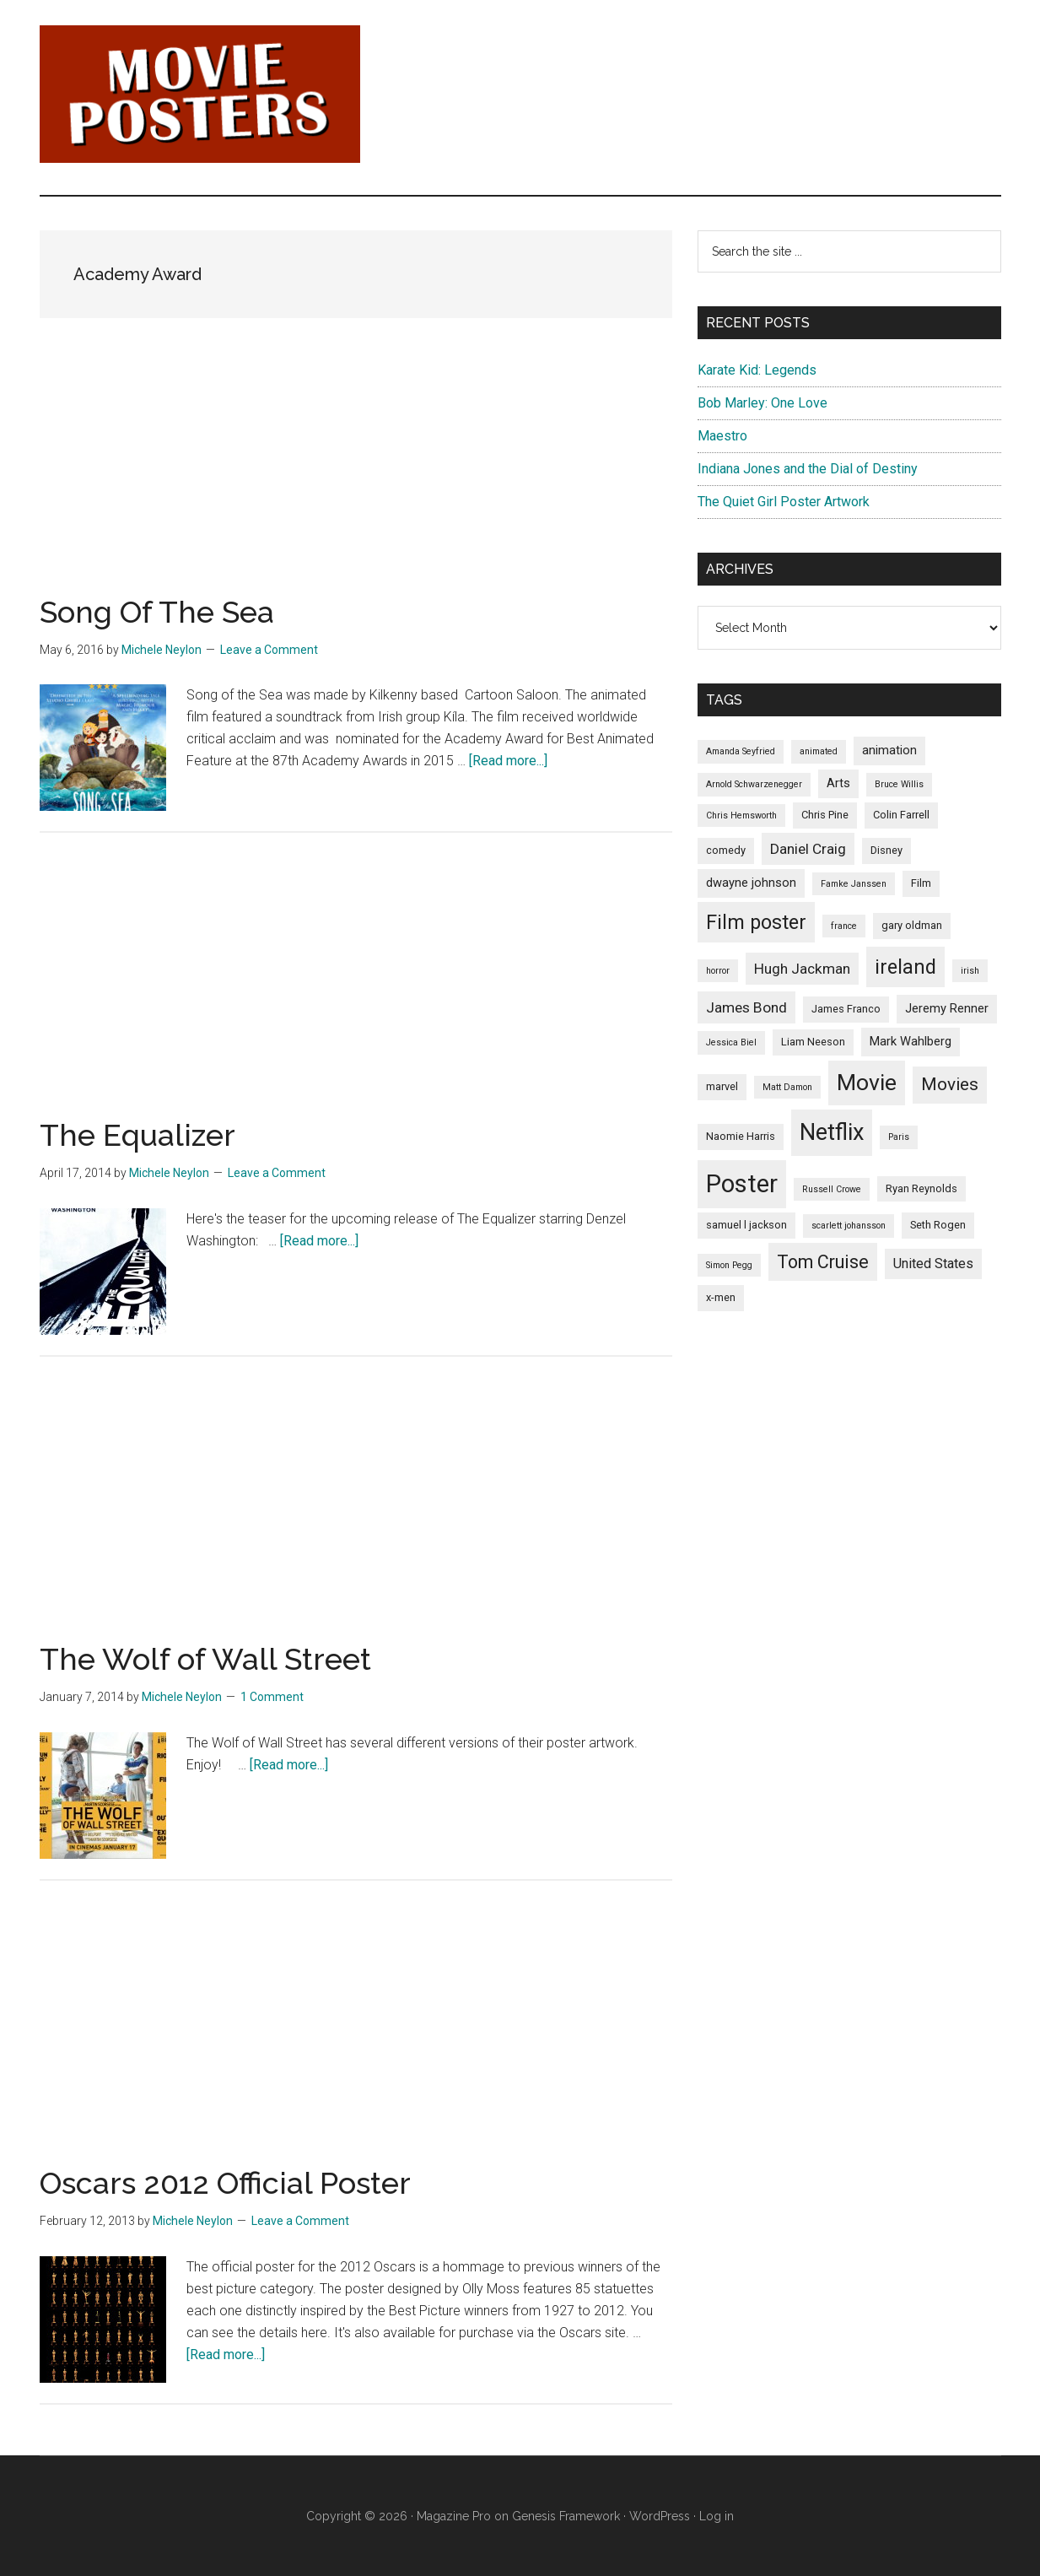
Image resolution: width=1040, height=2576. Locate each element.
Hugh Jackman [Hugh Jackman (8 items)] (802, 968)
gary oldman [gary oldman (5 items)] (911, 925)
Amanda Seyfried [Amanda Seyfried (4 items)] (740, 751)
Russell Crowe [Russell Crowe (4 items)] (831, 1189)
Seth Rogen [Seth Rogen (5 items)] (938, 1224)
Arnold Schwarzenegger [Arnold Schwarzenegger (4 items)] (754, 784)
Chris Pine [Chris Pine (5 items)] (825, 814)
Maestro (722, 436)
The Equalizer (137, 1135)
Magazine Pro (454, 2516)
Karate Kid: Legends (757, 370)
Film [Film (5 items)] (921, 883)
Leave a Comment (269, 649)
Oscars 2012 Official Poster (225, 2183)
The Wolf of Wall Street (205, 1659)
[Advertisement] (356, 478)
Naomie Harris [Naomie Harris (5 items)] (740, 1136)
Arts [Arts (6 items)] (838, 783)
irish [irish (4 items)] (970, 970)
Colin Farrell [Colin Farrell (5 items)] (901, 814)
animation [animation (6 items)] (889, 750)
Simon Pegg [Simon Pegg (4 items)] (729, 1265)
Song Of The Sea (157, 611)
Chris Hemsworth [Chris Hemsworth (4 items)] (741, 815)
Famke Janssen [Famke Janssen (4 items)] (853, 883)
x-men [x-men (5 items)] (721, 1297)
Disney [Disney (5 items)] (886, 850)
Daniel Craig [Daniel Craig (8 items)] (808, 848)
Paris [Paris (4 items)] (898, 1136)
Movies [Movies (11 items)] (949, 1084)
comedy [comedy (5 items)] (726, 850)
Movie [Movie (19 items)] (867, 1082)
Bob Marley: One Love (762, 403)
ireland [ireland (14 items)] (905, 967)
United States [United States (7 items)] (933, 1264)
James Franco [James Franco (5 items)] (846, 1008)
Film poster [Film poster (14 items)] (756, 922)
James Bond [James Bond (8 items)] (746, 1007)
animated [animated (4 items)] (819, 751)
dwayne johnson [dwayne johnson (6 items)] (751, 882)
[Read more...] (508, 761)
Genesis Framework (566, 2516)
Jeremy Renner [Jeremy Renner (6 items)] (947, 1008)
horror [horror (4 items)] (718, 970)
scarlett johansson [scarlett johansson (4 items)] (848, 1225)
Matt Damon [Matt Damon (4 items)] (787, 1087)
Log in (716, 2516)
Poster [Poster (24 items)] (742, 1183)
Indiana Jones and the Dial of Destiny (808, 469)
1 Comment (272, 1697)
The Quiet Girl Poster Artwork (784, 502)
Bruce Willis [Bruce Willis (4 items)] (899, 784)
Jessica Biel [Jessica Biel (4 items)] (731, 1042)
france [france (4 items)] (844, 926)
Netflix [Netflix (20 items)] (832, 1132)
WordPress (659, 2516)
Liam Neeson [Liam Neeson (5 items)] (813, 1041)
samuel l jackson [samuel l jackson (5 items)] (746, 1224)
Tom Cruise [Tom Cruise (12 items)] (823, 1261)
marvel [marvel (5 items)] (722, 1086)
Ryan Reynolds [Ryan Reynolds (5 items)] (921, 1188)
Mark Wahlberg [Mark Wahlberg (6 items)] (910, 1041)
